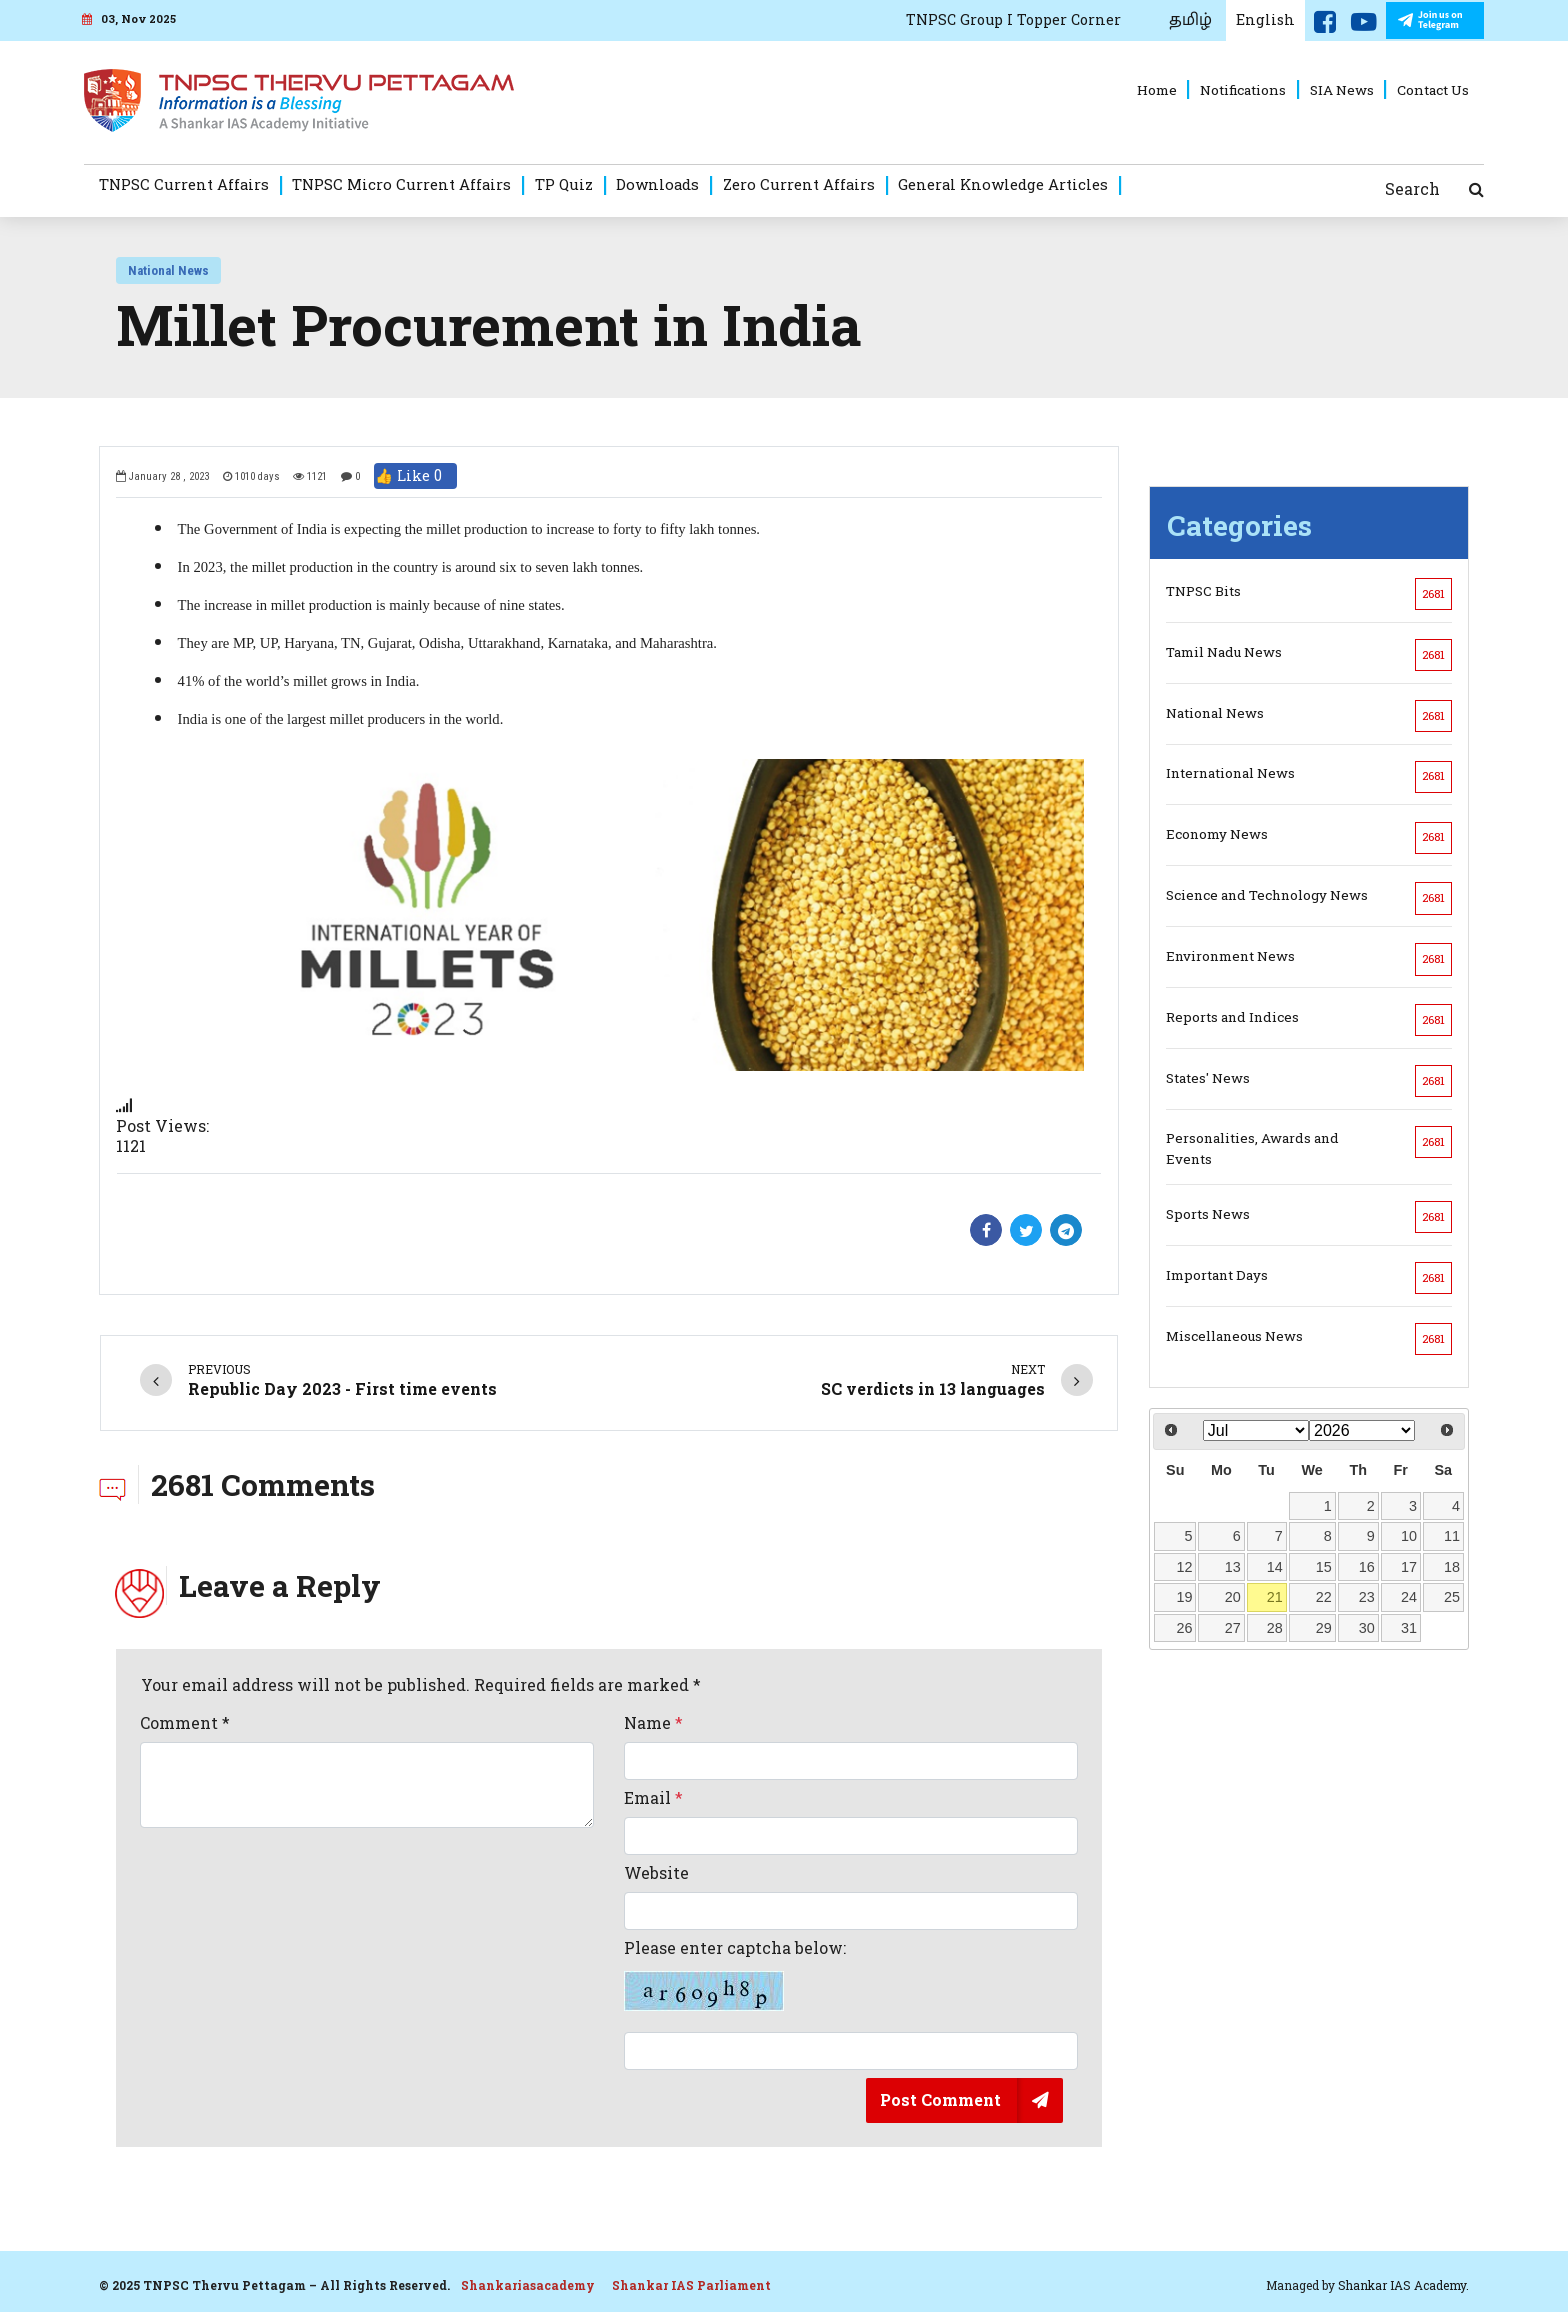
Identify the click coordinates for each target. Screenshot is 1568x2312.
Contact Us (1433, 90)
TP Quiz (564, 184)
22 (1324, 1597)
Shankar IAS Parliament (691, 2285)
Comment (185, 1723)
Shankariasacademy (528, 2285)
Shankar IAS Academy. (1403, 2285)
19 (1185, 1597)
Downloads (657, 184)
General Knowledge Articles (1003, 184)
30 (1367, 1628)
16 (1367, 1567)
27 (1233, 1628)
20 (1233, 1597)
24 (1409, 1597)
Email (653, 1798)
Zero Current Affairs (799, 184)
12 (1185, 1567)
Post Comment (940, 2099)
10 (1409, 1536)
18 (1452, 1567)
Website (656, 1873)
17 (1409, 1567)
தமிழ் (1190, 20)
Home (1157, 90)
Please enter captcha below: (735, 1975)
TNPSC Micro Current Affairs (401, 184)
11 (1452, 1536)
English (1265, 19)
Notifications (1243, 90)
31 (1409, 1628)
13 (1233, 1567)
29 (1324, 1628)
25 (1452, 1597)
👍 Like (415, 476)
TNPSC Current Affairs (184, 184)
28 (1275, 1628)
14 (1275, 1567)
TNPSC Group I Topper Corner (1013, 19)
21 (1275, 1597)
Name (653, 1723)
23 (1367, 1597)
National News (168, 270)
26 (1185, 1628)
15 (1324, 1567)
